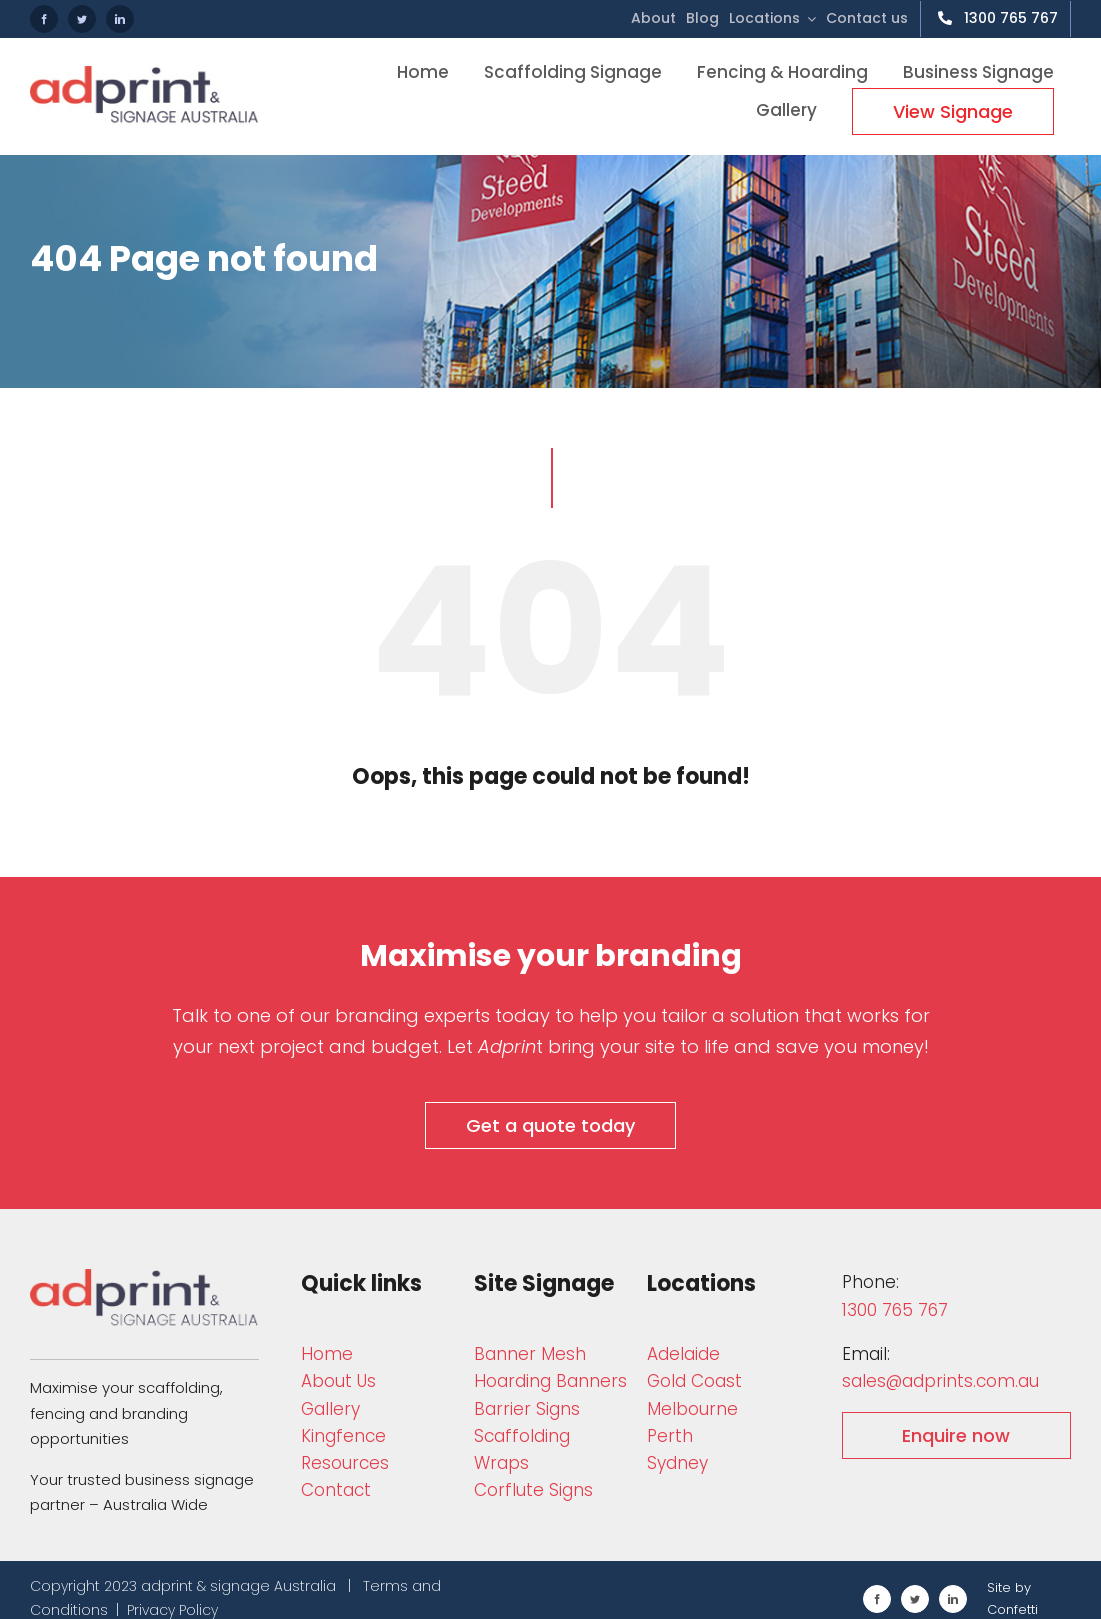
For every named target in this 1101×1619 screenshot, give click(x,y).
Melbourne (692, 1409)
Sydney (677, 1463)
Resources (345, 1463)
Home (327, 1354)
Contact (336, 1490)
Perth (670, 1436)
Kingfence (343, 1436)
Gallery (330, 1409)
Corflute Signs (533, 1490)
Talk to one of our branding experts (331, 1015)
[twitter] (82, 19)
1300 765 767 (895, 1310)
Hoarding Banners (550, 1381)
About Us (338, 1381)
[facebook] (44, 19)
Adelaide (683, 1354)
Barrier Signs (527, 1409)
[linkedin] (120, 19)
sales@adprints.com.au (940, 1381)
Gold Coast (694, 1381)
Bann (530, 1354)
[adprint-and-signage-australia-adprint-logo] (144, 1277)
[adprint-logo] (144, 74)
